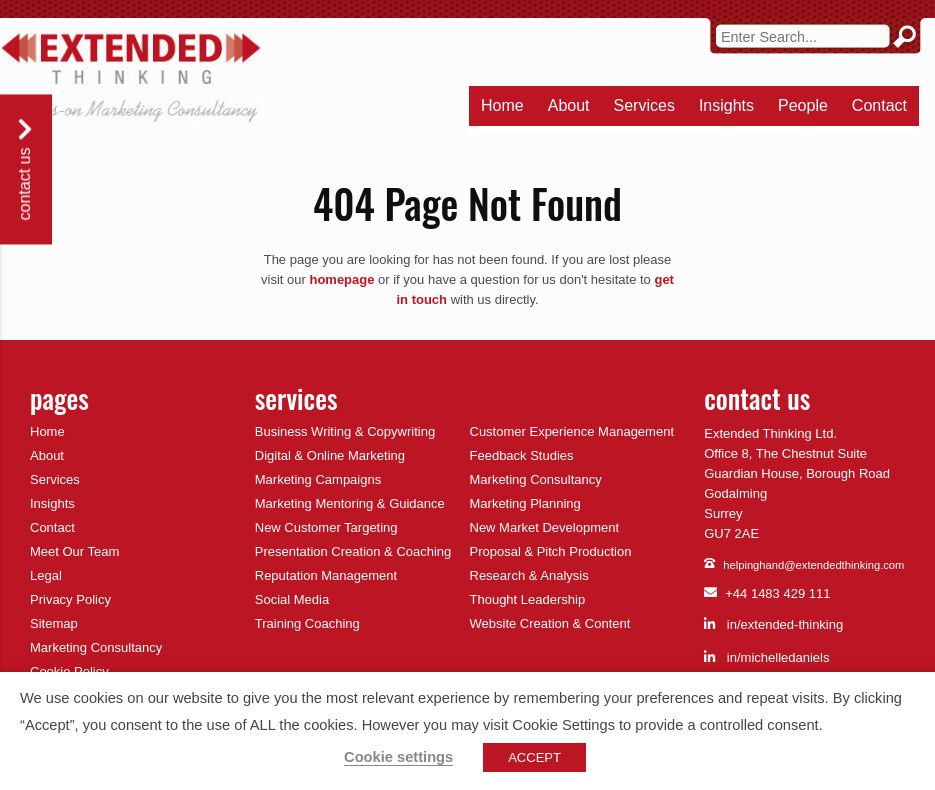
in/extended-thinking (773, 624)
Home (502, 105)
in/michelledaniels (766, 657)
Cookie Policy (69, 671)
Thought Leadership (528, 599)
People (803, 105)
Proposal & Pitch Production (551, 551)
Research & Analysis (529, 575)
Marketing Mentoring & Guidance (350, 503)
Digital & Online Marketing (330, 455)
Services (644, 105)
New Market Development (545, 527)
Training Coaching (307, 623)
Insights (726, 105)
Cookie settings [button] (398, 757)
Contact (879, 105)
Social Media (292, 599)
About (569, 105)
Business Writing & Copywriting (345, 431)
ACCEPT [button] (534, 757)
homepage (341, 279)
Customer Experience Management (572, 431)
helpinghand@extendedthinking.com (804, 565)
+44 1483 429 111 (767, 594)
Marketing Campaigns (318, 479)
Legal (46, 575)
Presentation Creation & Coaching (353, 551)
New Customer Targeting (326, 527)
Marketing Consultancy (96, 647)
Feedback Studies (522, 455)
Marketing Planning (525, 503)
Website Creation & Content (550, 623)
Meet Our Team (74, 551)
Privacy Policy (70, 599)
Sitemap (54, 623)
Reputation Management (326, 575)
